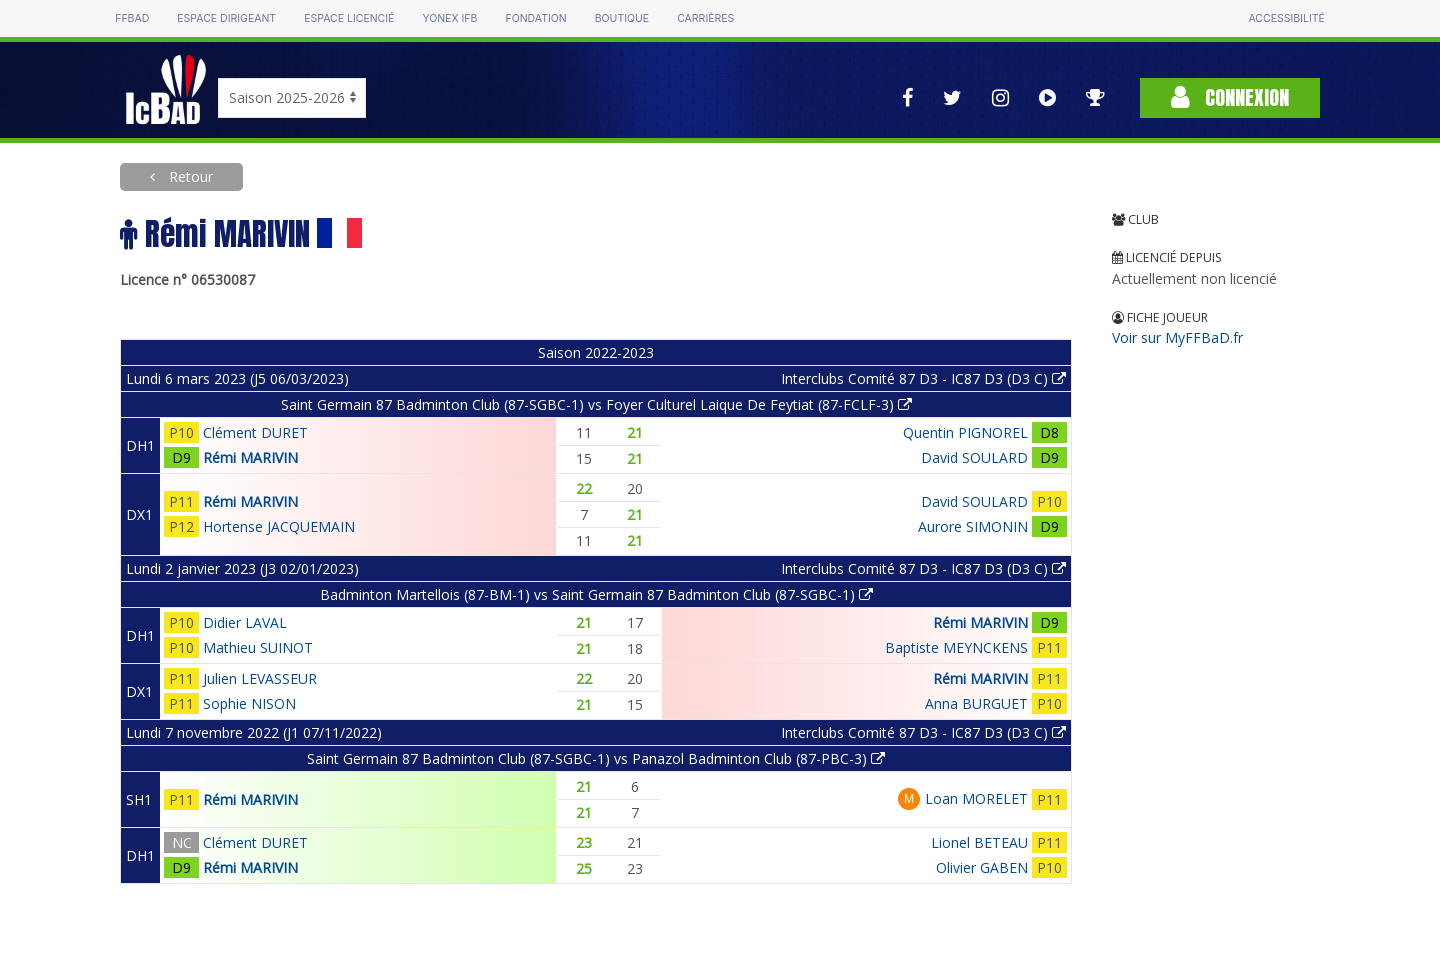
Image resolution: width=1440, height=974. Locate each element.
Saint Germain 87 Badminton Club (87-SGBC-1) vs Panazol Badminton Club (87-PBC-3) (596, 758)
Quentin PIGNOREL (965, 432)
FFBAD (132, 18)
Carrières (705, 18)
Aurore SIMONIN (973, 526)
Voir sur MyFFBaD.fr (1177, 337)
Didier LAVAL (245, 622)
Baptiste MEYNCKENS (956, 647)
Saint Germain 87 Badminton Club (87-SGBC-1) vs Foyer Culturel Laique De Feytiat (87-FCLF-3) (596, 404)
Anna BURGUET (976, 703)
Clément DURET (255, 432)
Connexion (1230, 97)
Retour (189, 176)
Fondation (535, 18)
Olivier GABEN (982, 867)
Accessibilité (1286, 18)
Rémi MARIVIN (250, 457)
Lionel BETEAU (979, 842)
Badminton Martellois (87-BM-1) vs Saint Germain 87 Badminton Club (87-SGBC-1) (596, 594)
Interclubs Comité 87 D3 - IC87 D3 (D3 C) (923, 378)
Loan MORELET (976, 798)
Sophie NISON (249, 703)
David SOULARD (974, 457)
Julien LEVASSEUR (260, 678)
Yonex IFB (449, 18)
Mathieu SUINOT (258, 647)
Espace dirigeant (226, 18)
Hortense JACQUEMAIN (279, 526)
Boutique (622, 18)
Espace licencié (349, 18)
